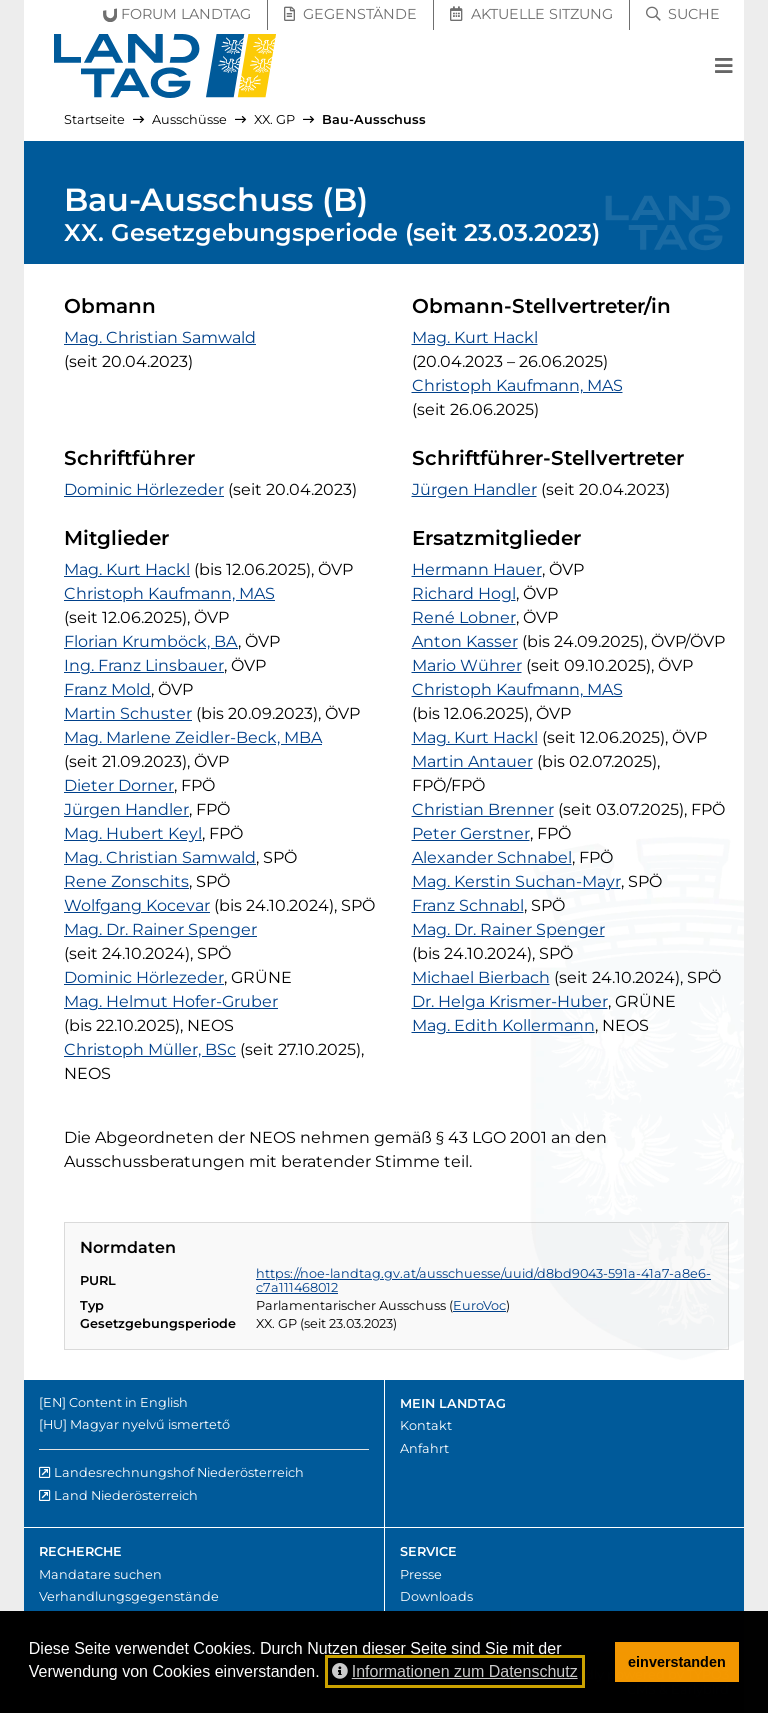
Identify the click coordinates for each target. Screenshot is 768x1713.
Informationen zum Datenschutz (455, 1671)
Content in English (128, 1402)
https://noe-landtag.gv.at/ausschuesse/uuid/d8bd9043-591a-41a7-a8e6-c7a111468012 (483, 1281)
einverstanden (677, 1662)
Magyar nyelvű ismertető (150, 1424)
